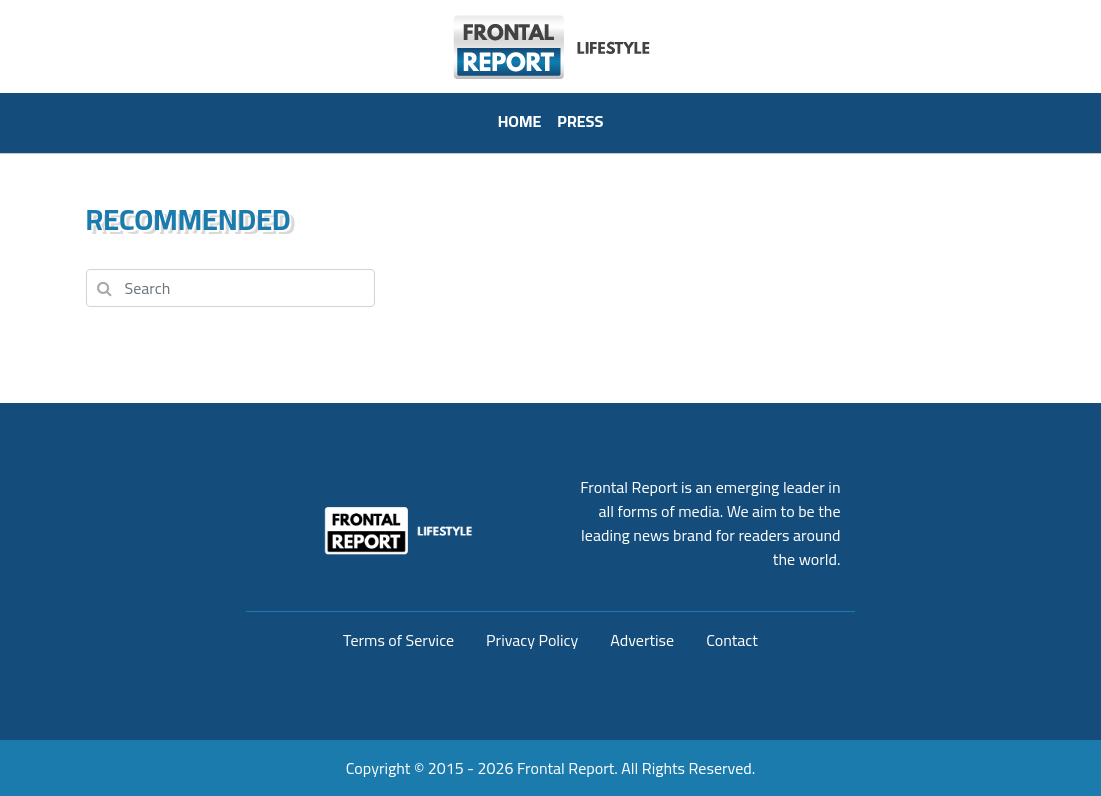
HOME (520, 121)
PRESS (580, 121)
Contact (732, 640)
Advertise (642, 640)
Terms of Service (398, 640)
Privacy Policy (532, 640)
